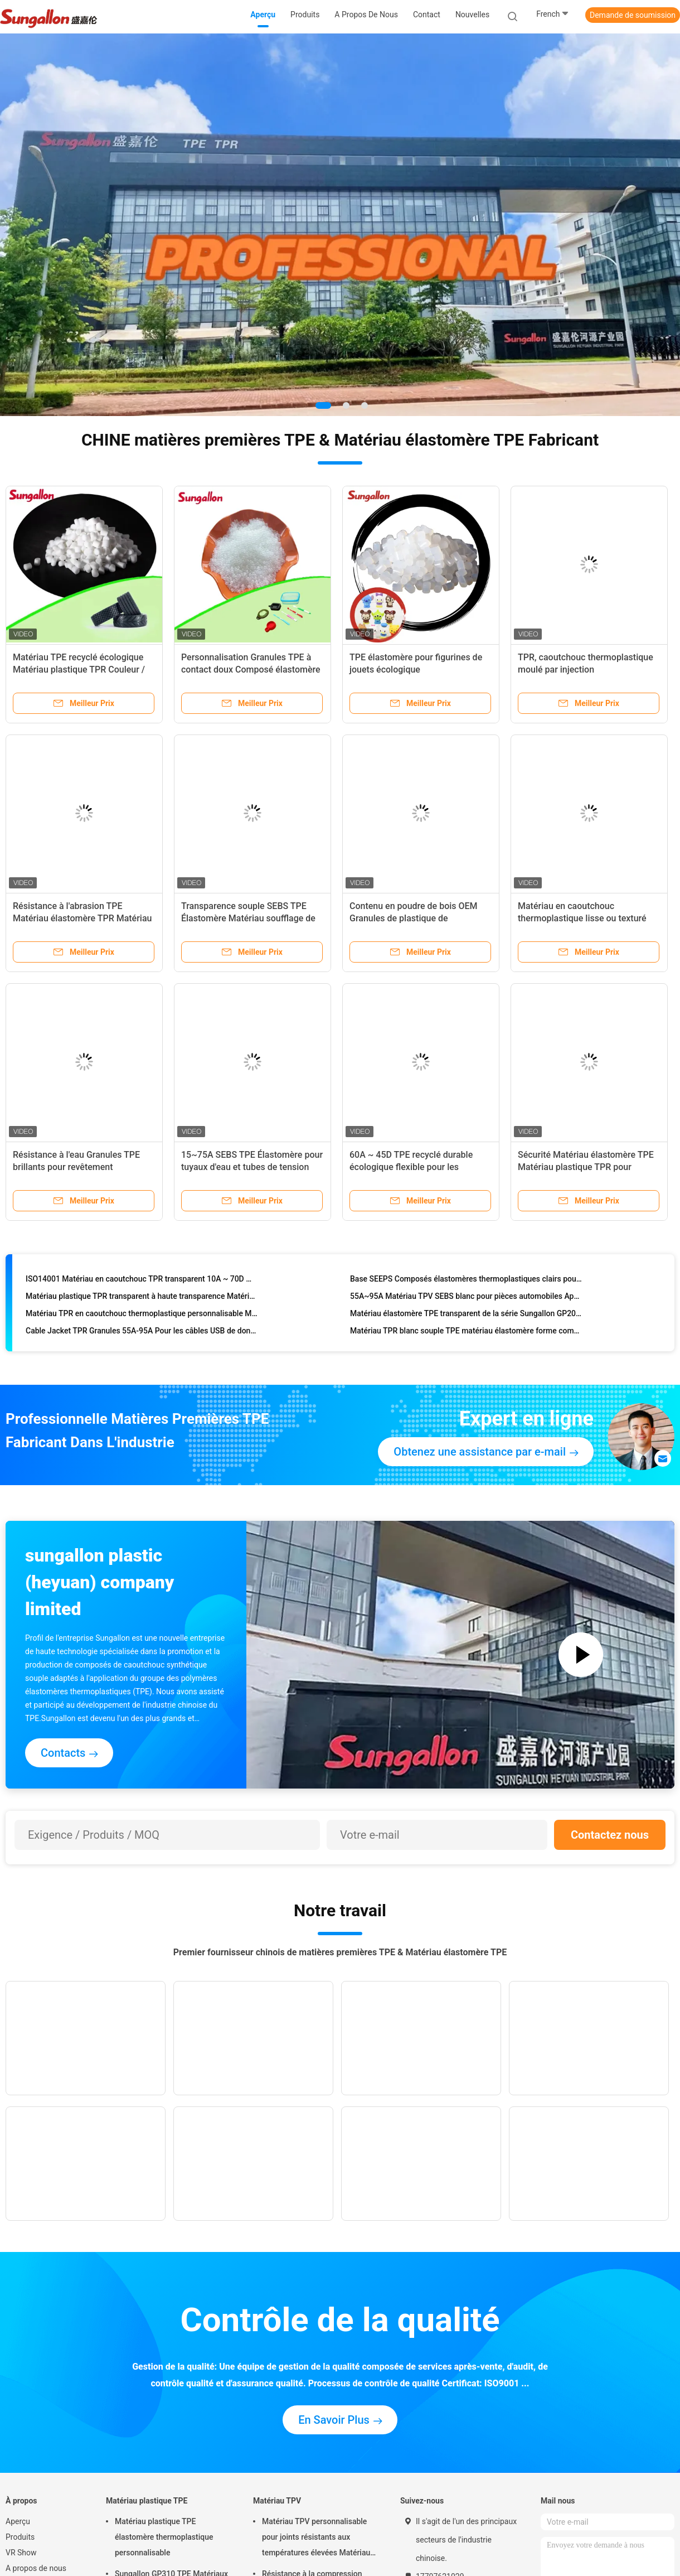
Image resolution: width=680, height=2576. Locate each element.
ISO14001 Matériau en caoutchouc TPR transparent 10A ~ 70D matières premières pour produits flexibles (142, 1281)
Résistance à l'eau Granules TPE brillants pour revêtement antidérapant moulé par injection (77, 1167)
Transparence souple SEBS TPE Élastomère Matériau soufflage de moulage (248, 918)
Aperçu (18, 2521)
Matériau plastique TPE (146, 2500)
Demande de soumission (633, 15)
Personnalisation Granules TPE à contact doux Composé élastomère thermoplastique (250, 669)
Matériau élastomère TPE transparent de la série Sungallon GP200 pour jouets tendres (466, 1315)
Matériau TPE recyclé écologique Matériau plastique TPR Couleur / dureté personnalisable (79, 669)
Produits (20, 2536)
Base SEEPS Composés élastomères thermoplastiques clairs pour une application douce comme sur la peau (466, 1281)
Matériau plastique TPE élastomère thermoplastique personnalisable (164, 2537)
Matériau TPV (277, 2500)
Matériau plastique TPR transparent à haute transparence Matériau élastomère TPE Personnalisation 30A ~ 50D (142, 1298)
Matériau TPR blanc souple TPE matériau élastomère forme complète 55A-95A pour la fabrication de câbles (466, 1332)
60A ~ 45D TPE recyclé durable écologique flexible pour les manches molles (411, 1167)
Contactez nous (610, 1835)
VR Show (21, 2552)
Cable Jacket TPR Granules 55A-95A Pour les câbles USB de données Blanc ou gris (142, 1332)
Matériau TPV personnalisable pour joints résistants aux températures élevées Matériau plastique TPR (316, 2538)
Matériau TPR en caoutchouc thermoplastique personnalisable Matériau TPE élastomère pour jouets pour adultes (142, 1315)
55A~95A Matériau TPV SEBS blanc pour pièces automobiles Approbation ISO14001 (466, 1298)
